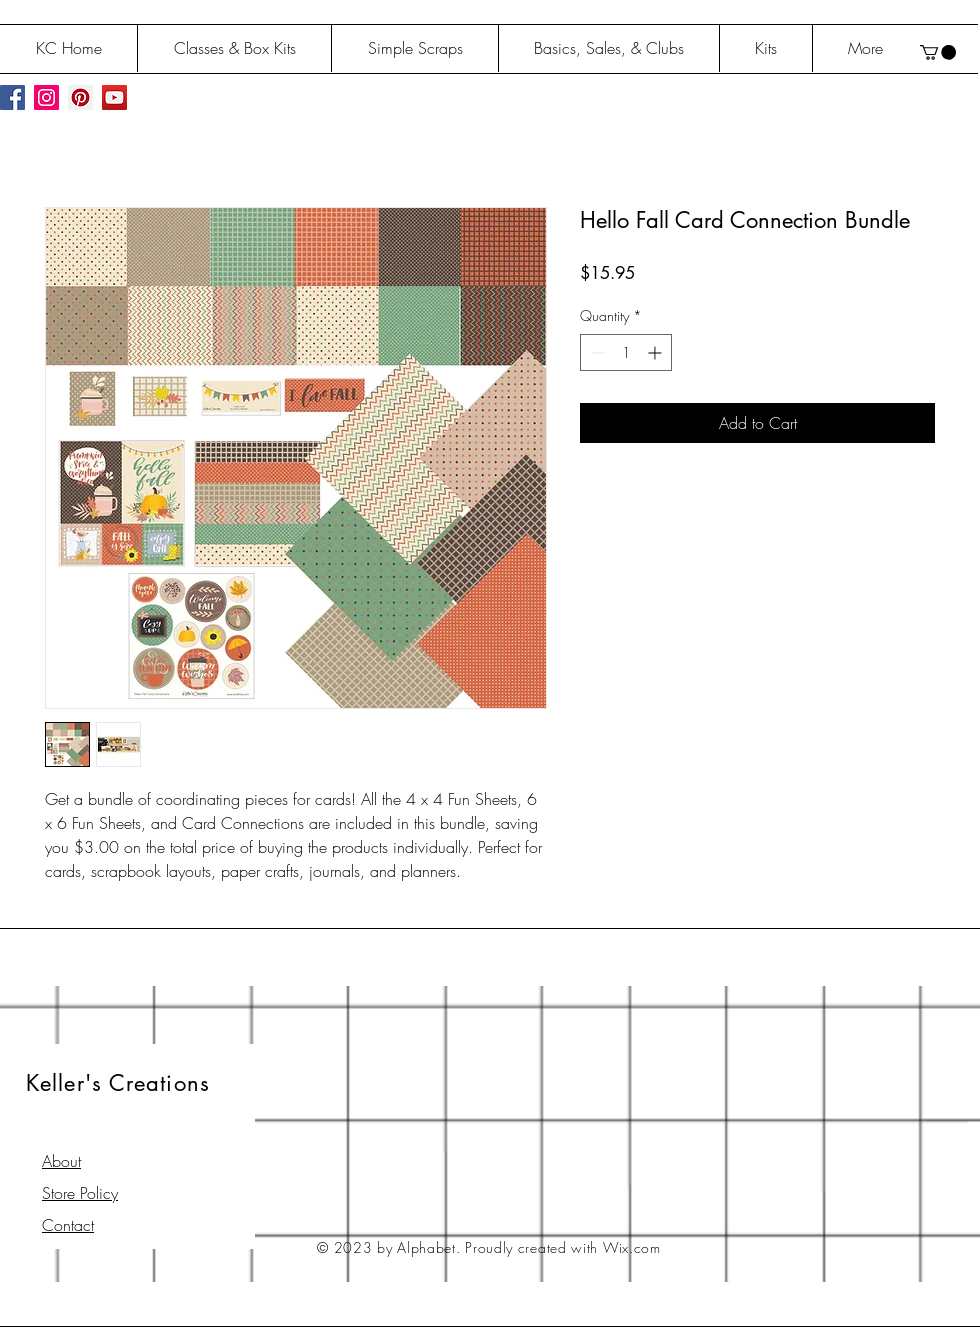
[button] (938, 52)
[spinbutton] (626, 352)
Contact (68, 1225)
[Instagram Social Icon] (46, 97)
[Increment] (656, 352)
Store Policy (80, 1193)
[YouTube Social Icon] (114, 97)
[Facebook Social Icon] (12, 97)
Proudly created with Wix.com (563, 1247)
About (61, 1161)
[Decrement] (595, 352)
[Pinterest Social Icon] (80, 97)
